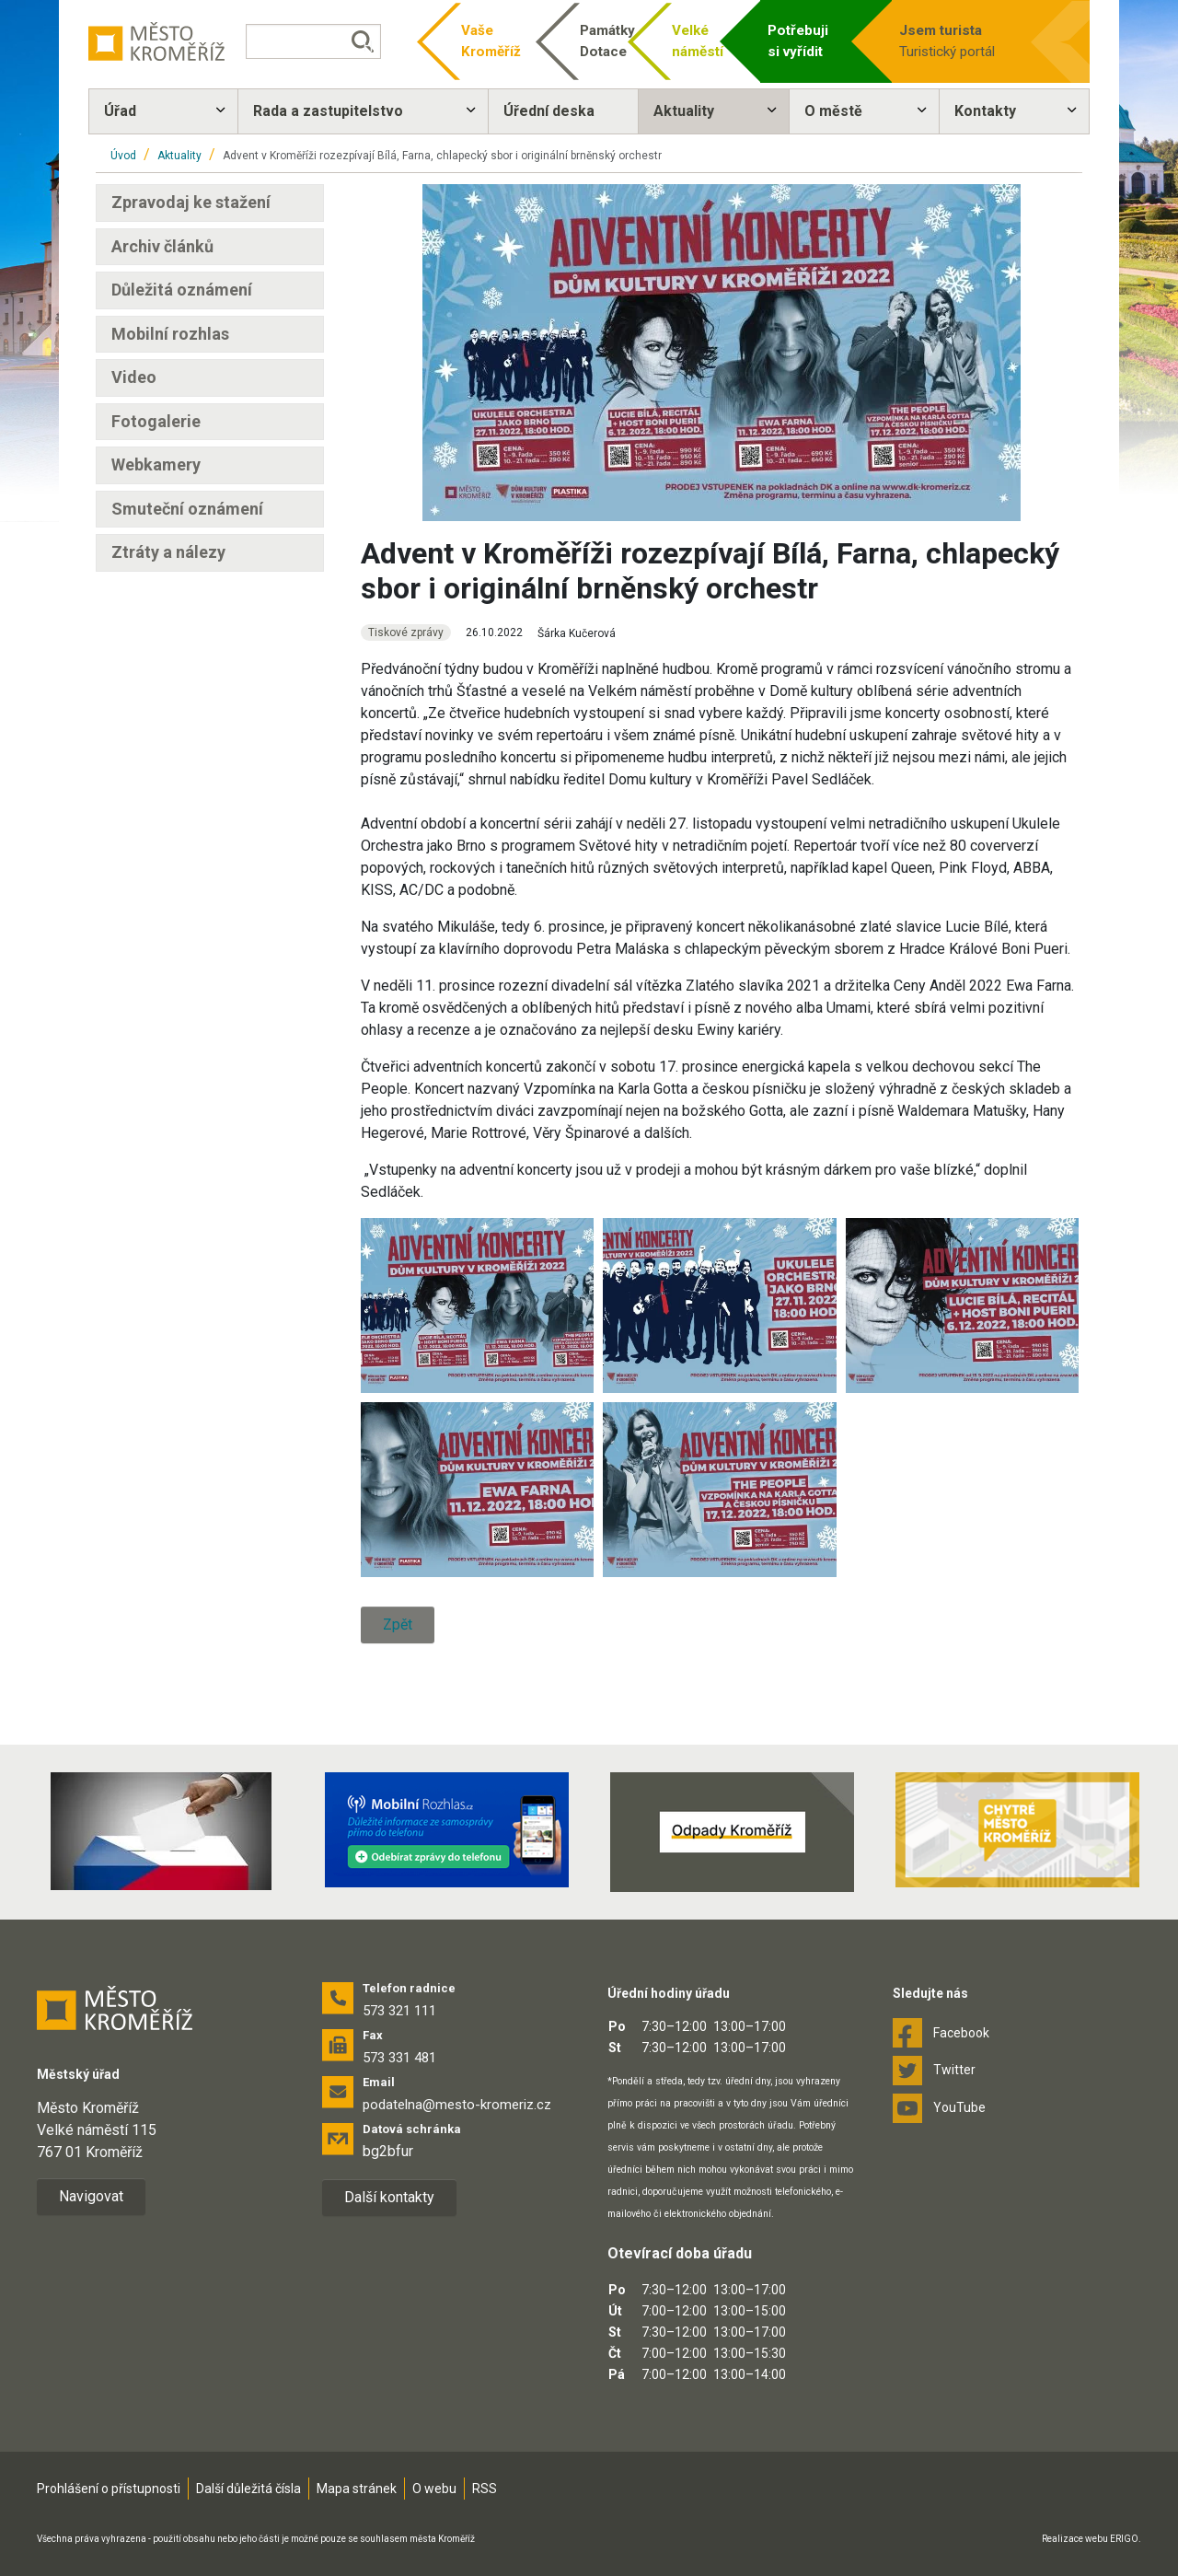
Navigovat (91, 2196)
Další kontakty (389, 2197)
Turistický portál (956, 40)
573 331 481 (399, 2057)
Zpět (397, 1624)
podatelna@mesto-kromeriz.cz (457, 2104)
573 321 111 (399, 2010)
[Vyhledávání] (318, 41)
